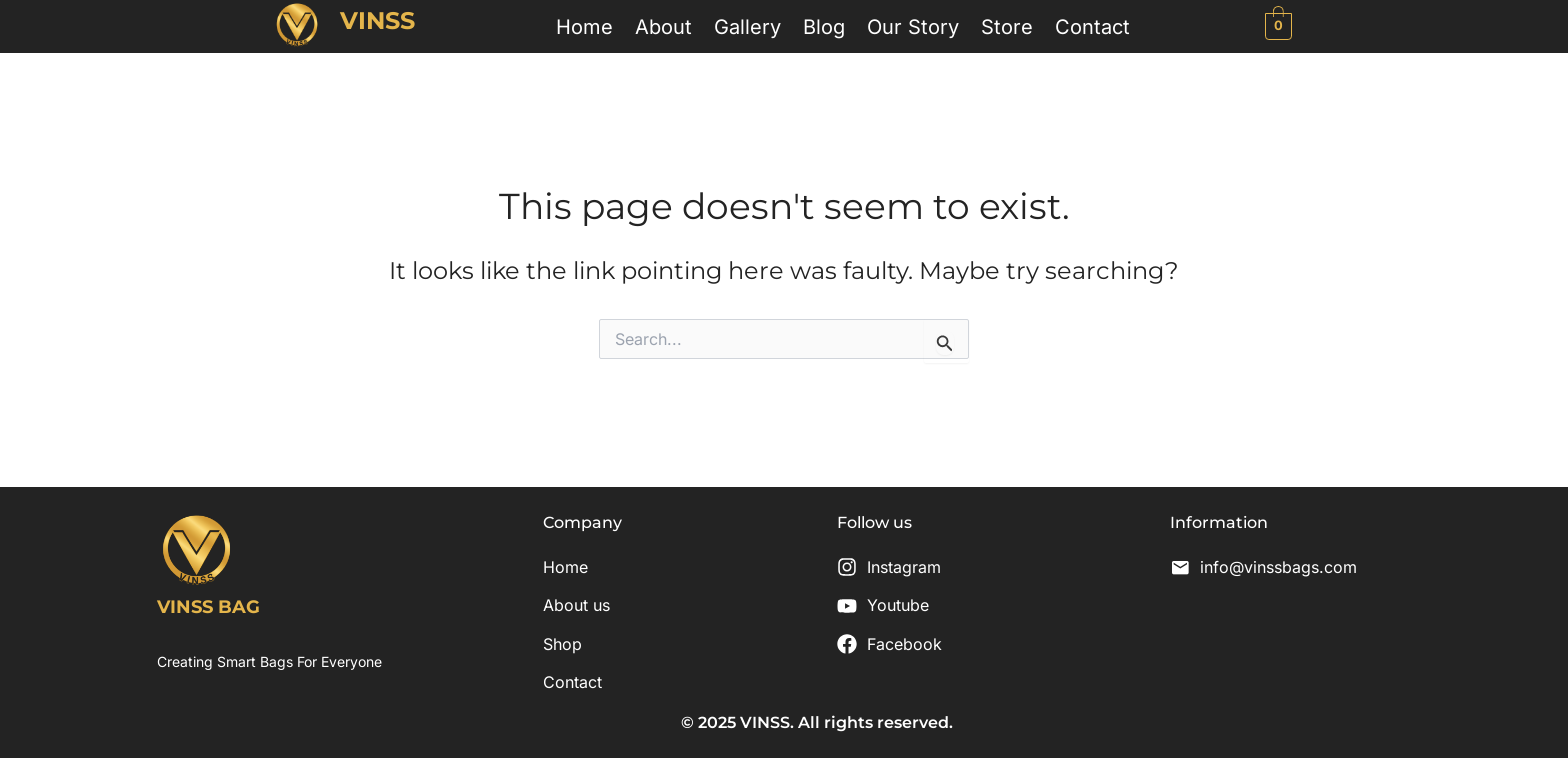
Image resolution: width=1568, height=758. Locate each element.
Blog (824, 26)
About (663, 26)
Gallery (747, 26)
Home (584, 26)
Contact (1092, 26)
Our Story (913, 26)
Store (1007, 26)
